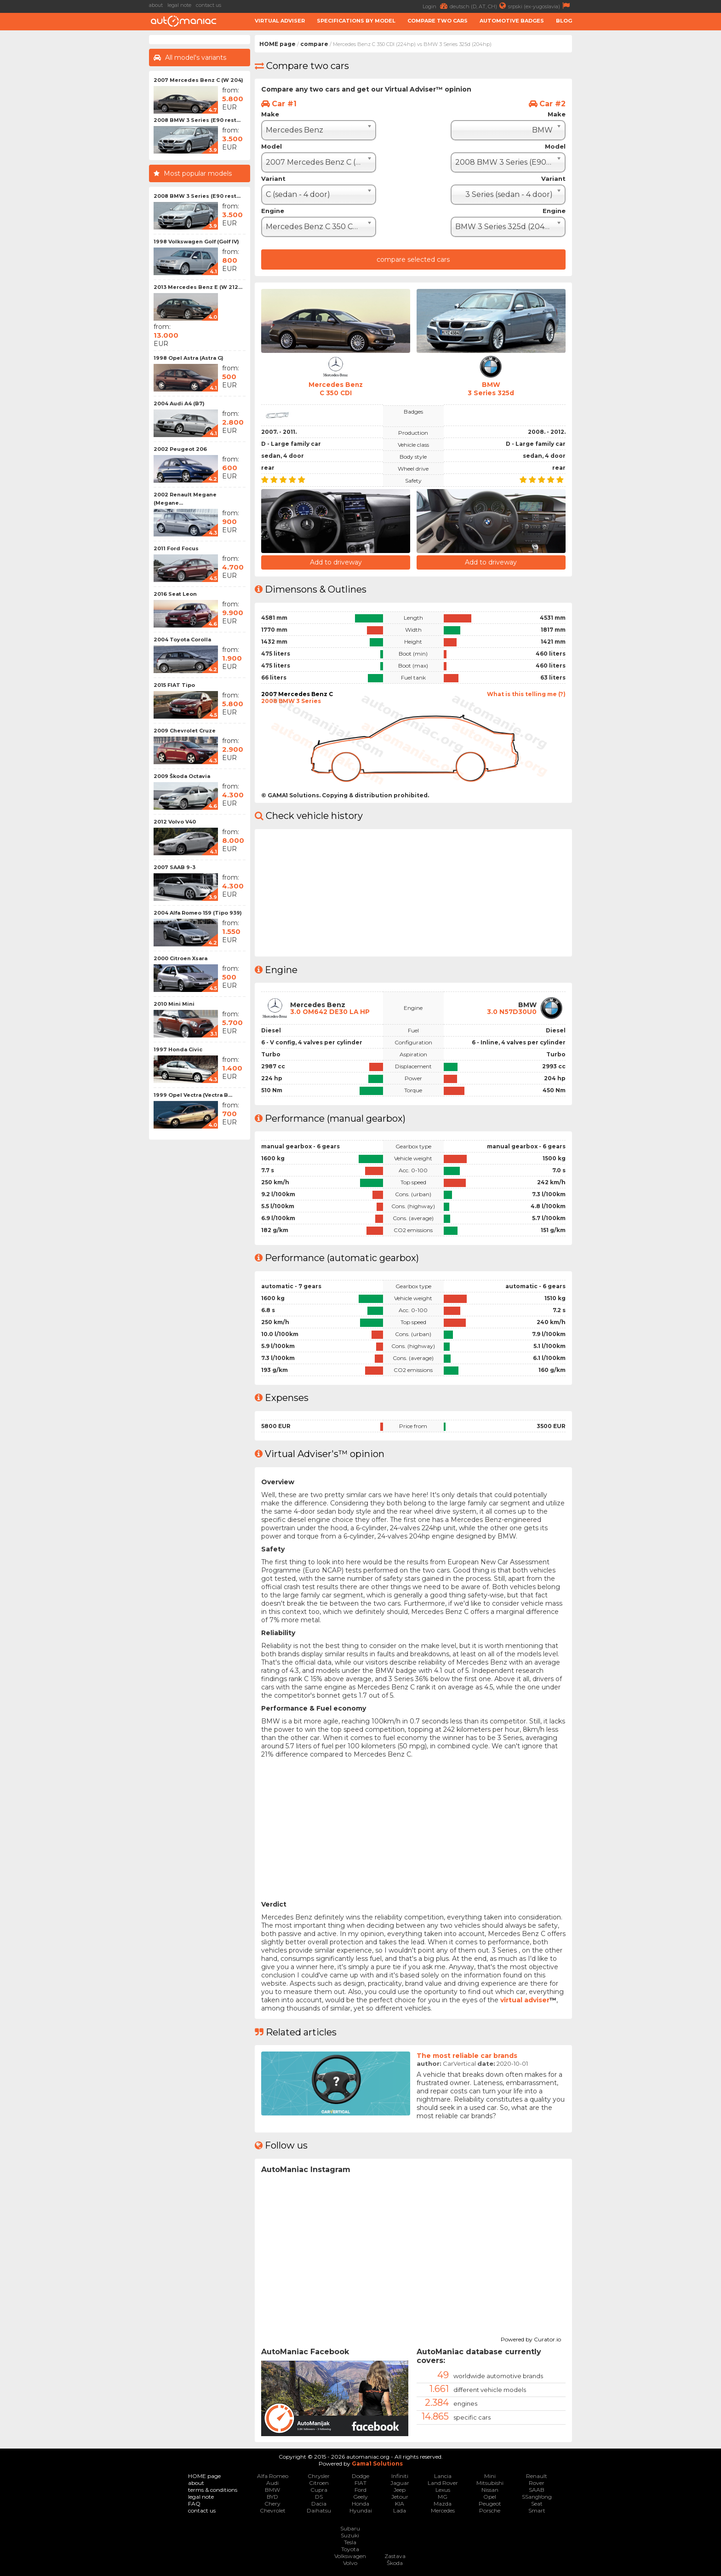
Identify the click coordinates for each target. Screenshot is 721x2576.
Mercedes (443, 2510)
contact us (208, 5)
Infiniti (399, 2475)
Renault (536, 2475)
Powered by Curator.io (531, 2337)
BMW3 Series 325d (491, 388)
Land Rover (443, 2482)
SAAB (536, 2489)
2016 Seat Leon (175, 594)
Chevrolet (273, 2510)
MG (442, 2496)
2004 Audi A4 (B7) (179, 403)
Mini (490, 2475)
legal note (179, 5)
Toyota (350, 2548)
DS (319, 2496)
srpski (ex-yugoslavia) (540, 6)
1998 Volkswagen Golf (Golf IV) (196, 241)
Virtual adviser (280, 20)
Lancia (443, 2475)
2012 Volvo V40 (175, 821)
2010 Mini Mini (174, 1004)
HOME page (277, 43)
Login (436, 6)
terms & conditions (212, 2489)
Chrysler (319, 2475)
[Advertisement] (75, 173)
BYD (272, 2496)
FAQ (194, 2503)
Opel (489, 2496)
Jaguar (399, 2482)
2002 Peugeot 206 (180, 449)
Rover (536, 2482)
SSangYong (537, 2496)
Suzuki (350, 2534)
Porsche (489, 2510)
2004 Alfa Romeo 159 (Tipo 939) (198, 913)
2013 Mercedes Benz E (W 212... (198, 287)
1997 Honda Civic (178, 1049)
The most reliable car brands (467, 2055)
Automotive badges (512, 20)
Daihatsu (319, 2510)
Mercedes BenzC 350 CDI (335, 388)
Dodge (360, 2475)
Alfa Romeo (272, 2475)
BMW (272, 2489)
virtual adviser (524, 1999)
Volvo (350, 2562)
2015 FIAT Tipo (174, 685)
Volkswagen (350, 2555)
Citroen (319, 2482)
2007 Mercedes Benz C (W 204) (198, 80)
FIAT (360, 2482)
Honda (360, 2503)
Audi (272, 2482)
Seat (537, 2503)
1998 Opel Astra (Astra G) (188, 358)
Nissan (489, 2489)
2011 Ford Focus (176, 548)
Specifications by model (356, 20)
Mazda (443, 2503)
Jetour (399, 2496)
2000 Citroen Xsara (180, 958)
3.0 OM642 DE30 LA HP (330, 1011)
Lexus (442, 2489)
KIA (399, 2503)
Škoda (395, 2562)
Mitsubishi (490, 2482)
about (156, 5)
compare (314, 43)
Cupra (318, 2489)
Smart (536, 2510)
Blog (564, 20)
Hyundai (360, 2510)
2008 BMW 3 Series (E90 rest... (197, 120)
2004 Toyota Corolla (182, 639)
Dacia (318, 2503)
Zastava (395, 2555)
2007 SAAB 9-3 (174, 867)
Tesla (350, 2541)
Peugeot (490, 2503)
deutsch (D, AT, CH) (479, 6)
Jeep (400, 2489)
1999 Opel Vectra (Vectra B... (193, 1095)
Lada (399, 2510)
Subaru (350, 2527)
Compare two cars (437, 20)
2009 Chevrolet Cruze (185, 730)
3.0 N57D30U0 (511, 1011)
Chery (272, 2503)
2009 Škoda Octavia (182, 776)
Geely (360, 2496)
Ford (360, 2489)
